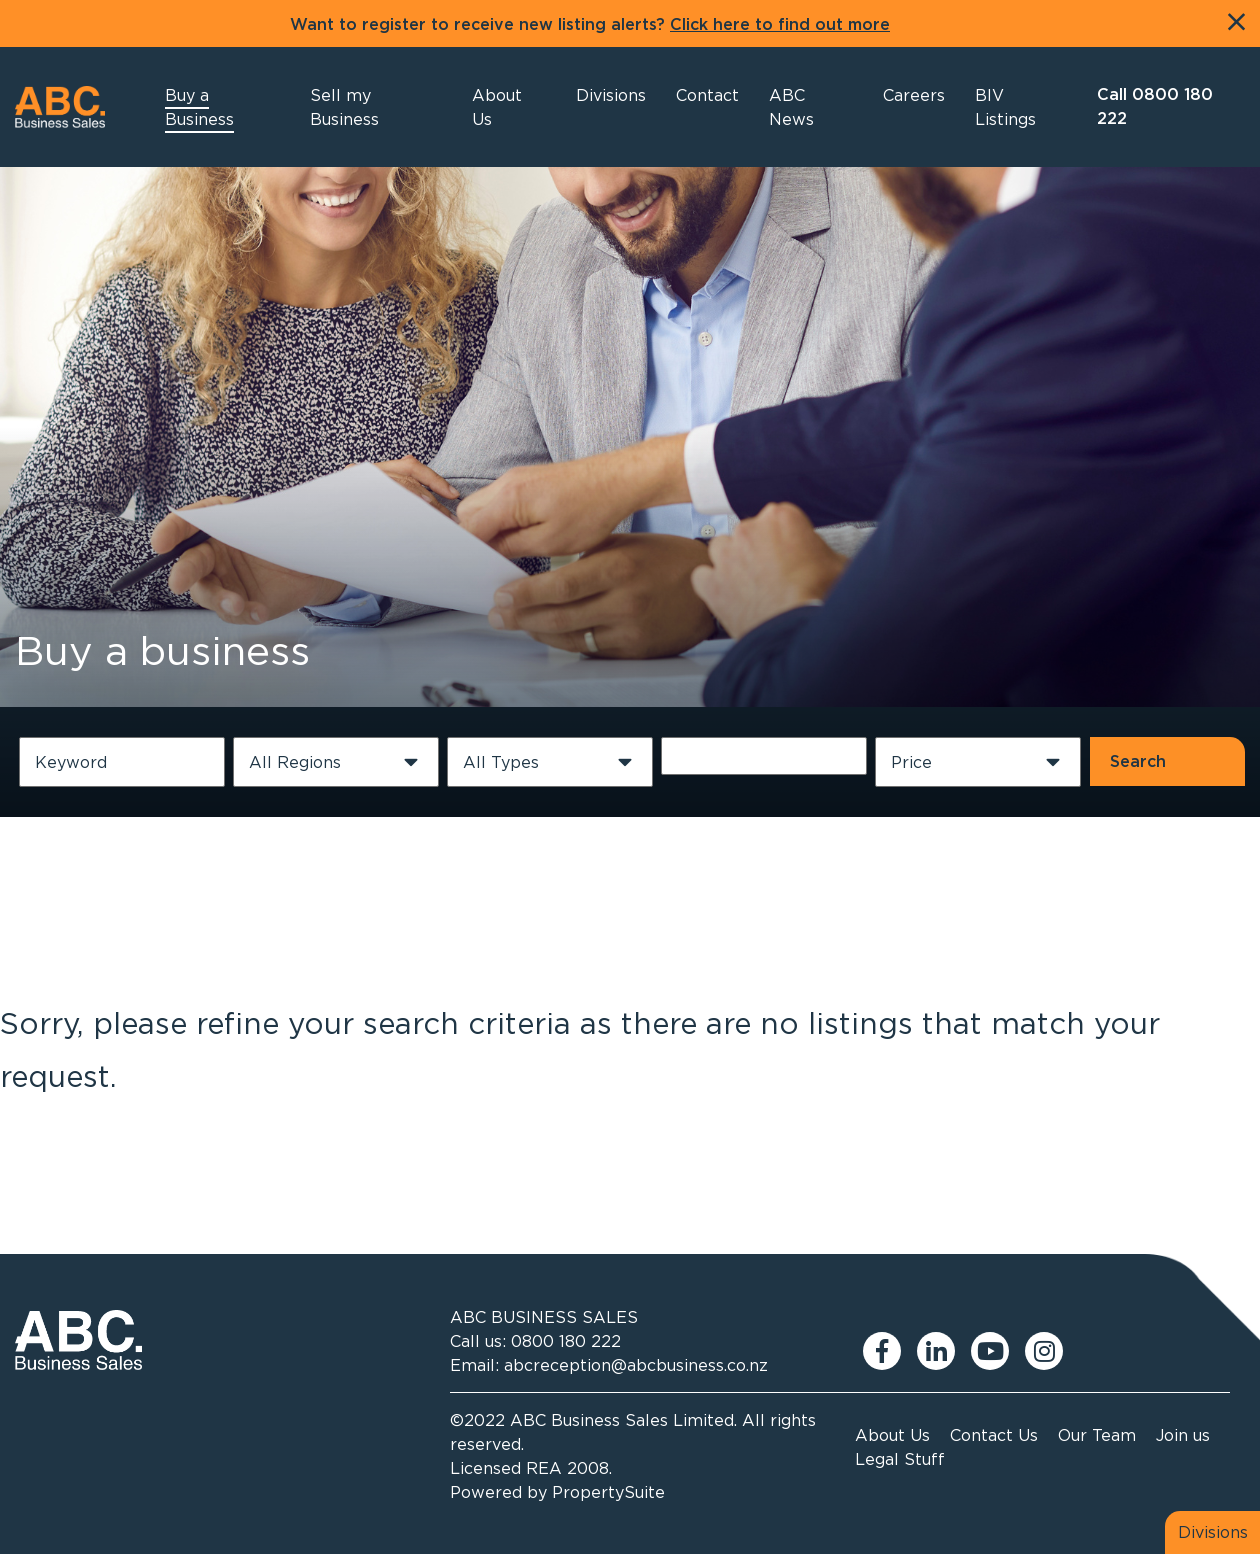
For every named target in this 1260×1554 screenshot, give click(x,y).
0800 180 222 (566, 1341)
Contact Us (994, 1435)
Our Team (1097, 1435)
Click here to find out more (780, 25)
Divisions (1213, 1532)
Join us (1183, 1435)
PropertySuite (608, 1492)
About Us (892, 1435)
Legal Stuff (900, 1459)
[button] (508, 107)
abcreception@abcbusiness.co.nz (636, 1365)
